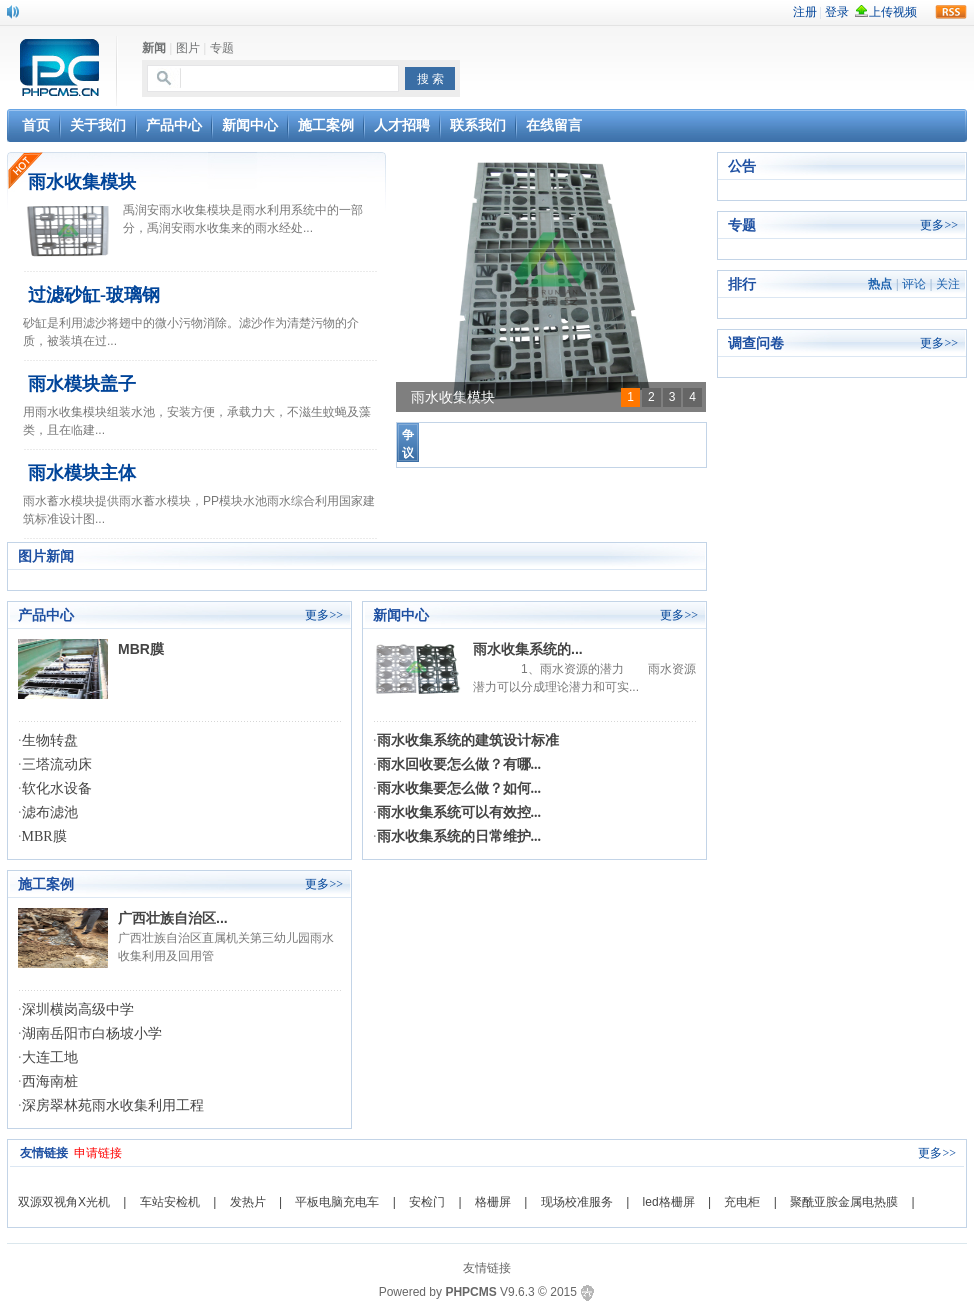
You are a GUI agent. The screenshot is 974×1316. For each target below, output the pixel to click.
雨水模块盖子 (82, 384)
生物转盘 (50, 740)
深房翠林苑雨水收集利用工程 (113, 1105)
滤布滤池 (50, 812)
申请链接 (98, 1153)
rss (951, 12)
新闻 (154, 48)
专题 (222, 48)
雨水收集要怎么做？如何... (459, 788)
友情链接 (487, 1268)
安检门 (427, 1202)
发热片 (248, 1202)
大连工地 (50, 1057)
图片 (188, 48)
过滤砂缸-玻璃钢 (94, 295)
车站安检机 (170, 1202)
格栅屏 (493, 1202)
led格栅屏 (669, 1202)
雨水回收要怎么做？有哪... (459, 764)
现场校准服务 (577, 1202)
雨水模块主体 (82, 473)
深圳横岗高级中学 (78, 1009)
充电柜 (742, 1202)
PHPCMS (470, 1292)
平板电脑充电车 (337, 1202)
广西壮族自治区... (173, 918)
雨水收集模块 (82, 182)
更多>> (324, 615)
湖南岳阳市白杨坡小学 (92, 1033)
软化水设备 (57, 788)
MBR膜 (141, 649)
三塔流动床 (57, 764)
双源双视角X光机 (64, 1202)
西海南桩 (50, 1081)
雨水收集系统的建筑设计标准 (468, 740)
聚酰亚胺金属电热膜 (844, 1202)
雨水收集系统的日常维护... (459, 836)
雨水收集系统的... (528, 649)
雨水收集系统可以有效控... (459, 812)
